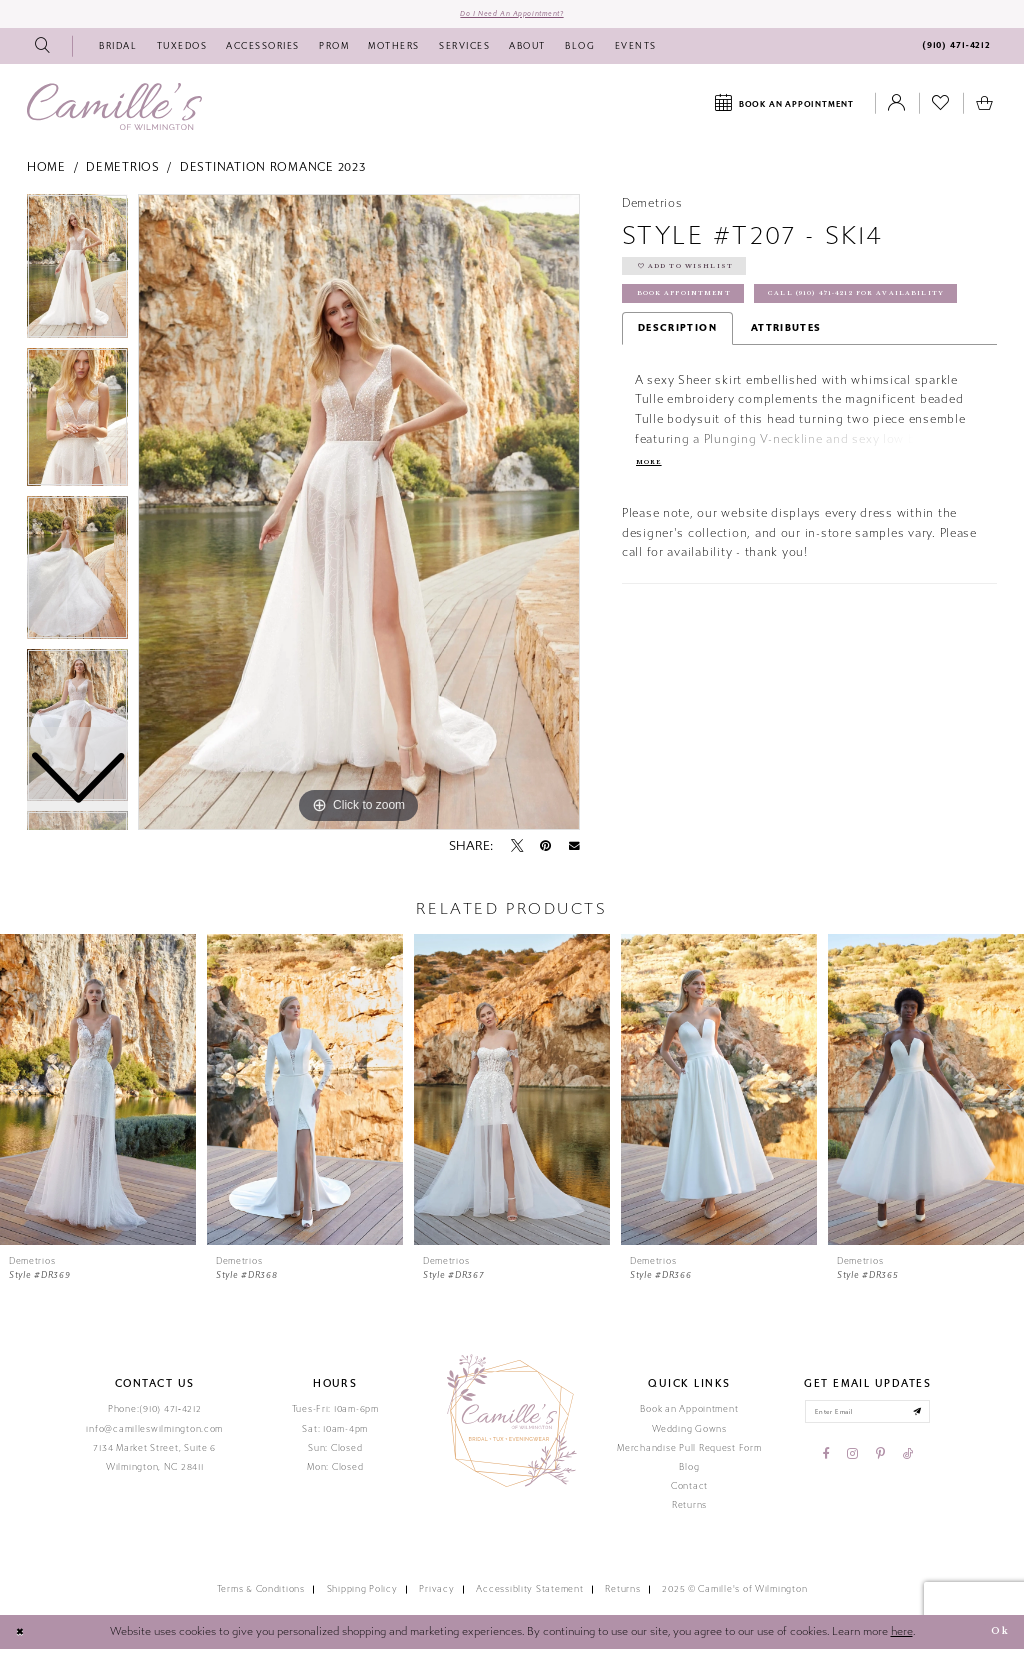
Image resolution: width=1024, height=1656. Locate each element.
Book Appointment (699, 314)
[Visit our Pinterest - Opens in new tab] (880, 1468)
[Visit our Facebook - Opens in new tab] (826, 1468)
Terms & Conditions (261, 1597)
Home (46, 175)
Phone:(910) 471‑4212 (155, 1417)
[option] (77, 429)
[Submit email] (932, 1422)
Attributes (786, 385)
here (902, 1638)
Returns (689, 1512)
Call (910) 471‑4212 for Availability (747, 349)
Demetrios (123, 175)
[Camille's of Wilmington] (114, 113)
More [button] (652, 520)
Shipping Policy (362, 1597)
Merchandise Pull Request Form (689, 1455)
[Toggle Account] (897, 111)
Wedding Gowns (689, 1436)
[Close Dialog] (23, 1640)
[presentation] (98, 1097)
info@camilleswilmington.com (154, 1436)
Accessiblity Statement (529, 1597)
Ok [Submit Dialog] (996, 1639)
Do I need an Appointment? (512, 17)
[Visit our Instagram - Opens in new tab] (852, 1468)
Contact (689, 1493)
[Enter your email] (867, 1422)
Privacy (436, 1597)
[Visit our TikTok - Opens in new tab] (908, 1468)
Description (677, 385)
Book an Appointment (689, 1417)
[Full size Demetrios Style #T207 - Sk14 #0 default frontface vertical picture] (359, 519)
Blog (689, 1474)
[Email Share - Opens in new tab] (574, 853)
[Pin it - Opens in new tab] (545, 853)
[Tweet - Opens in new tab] (517, 853)
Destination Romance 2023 (273, 175)
